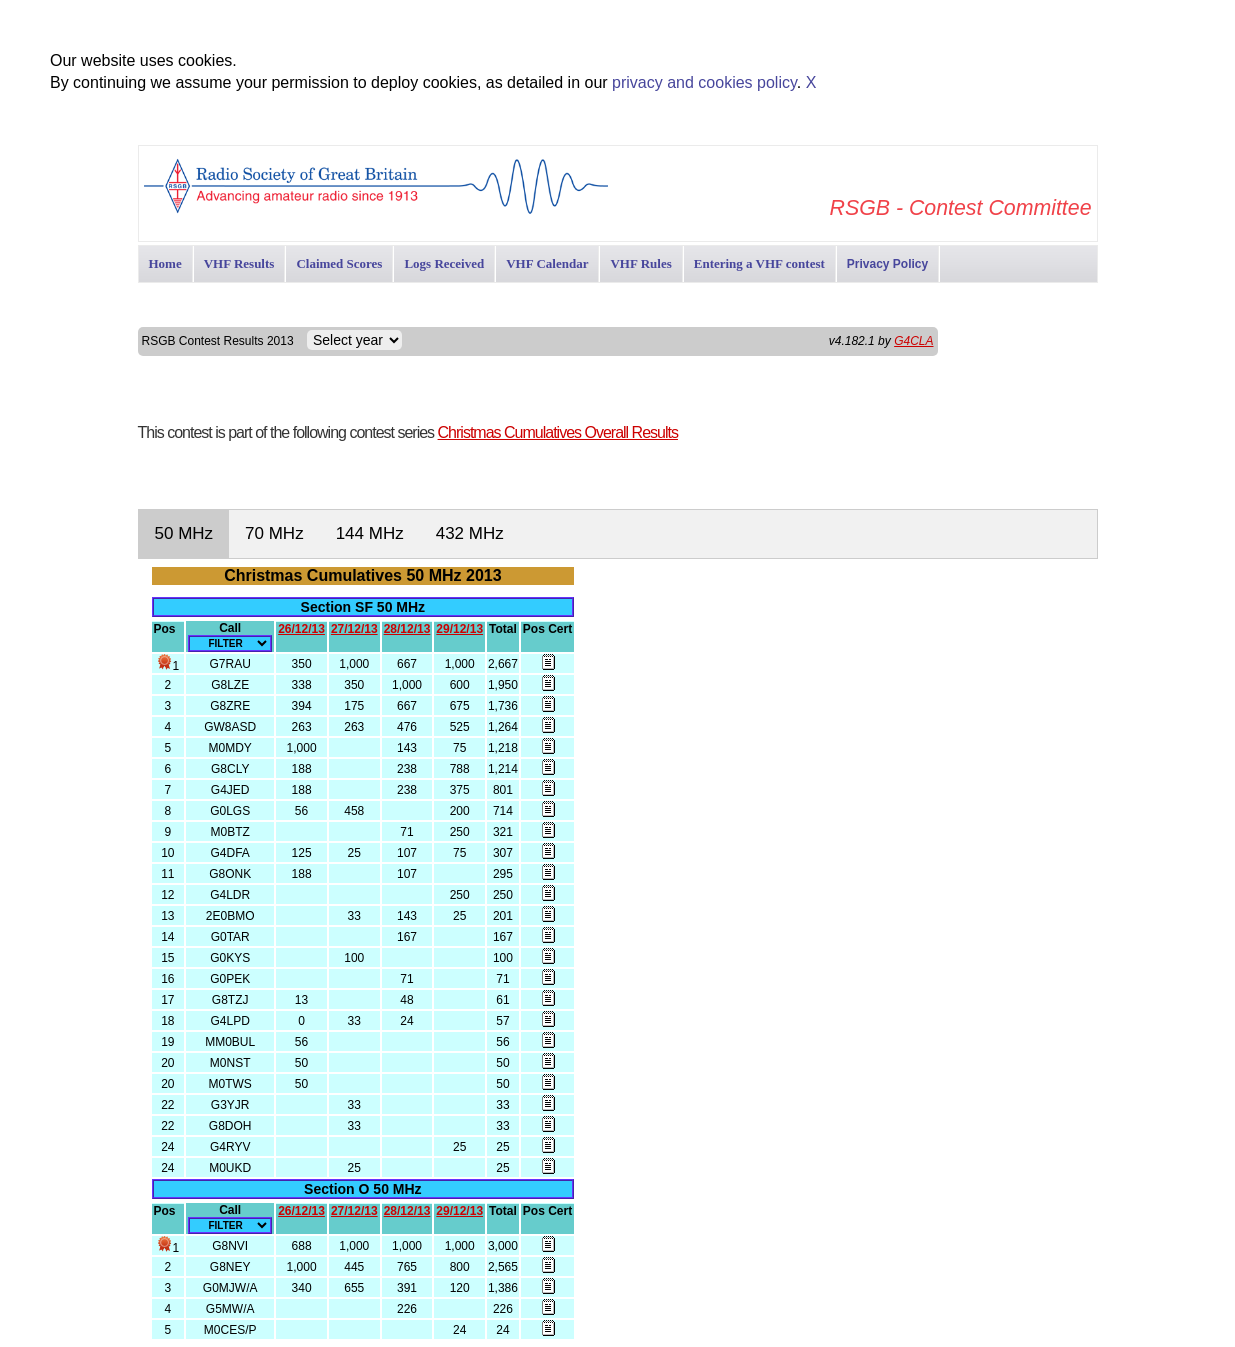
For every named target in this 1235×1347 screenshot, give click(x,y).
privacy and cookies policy (704, 82)
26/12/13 (301, 629)
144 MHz (370, 533)
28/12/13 (407, 629)
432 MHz (470, 533)
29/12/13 (459, 629)
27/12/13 (354, 629)
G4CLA (913, 341)
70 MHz (274, 533)
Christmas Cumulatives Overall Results (558, 432)
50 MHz (184, 533)
